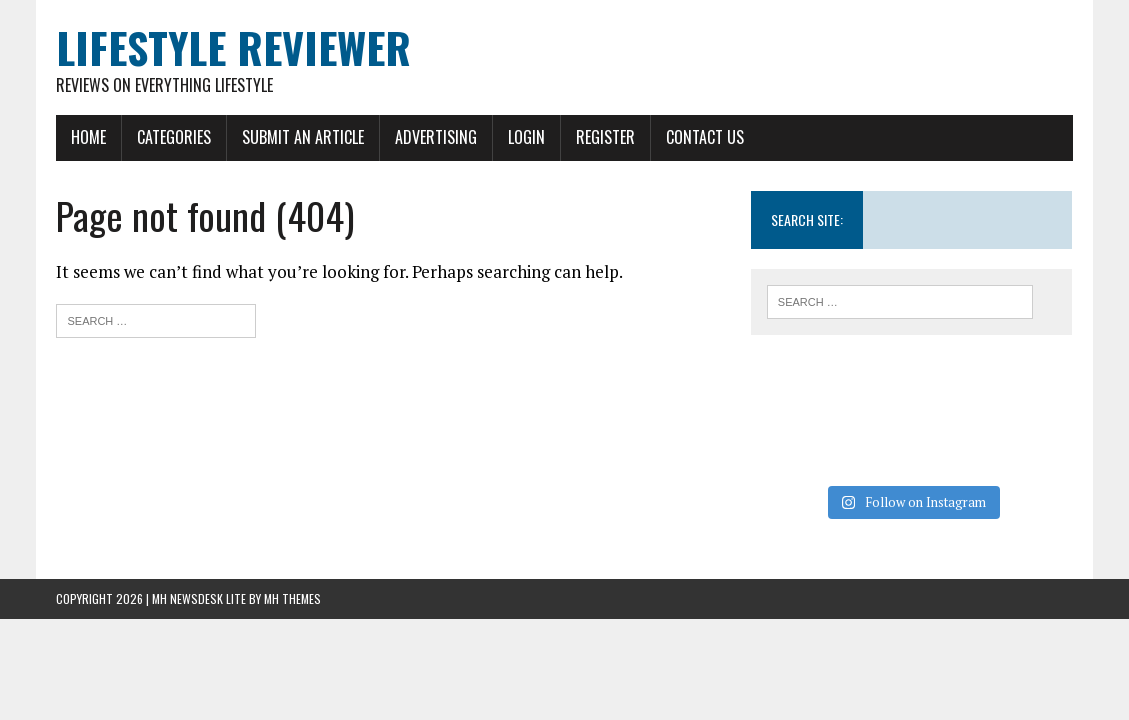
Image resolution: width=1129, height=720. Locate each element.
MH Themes (292, 598)
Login (526, 137)
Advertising (436, 137)
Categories (174, 137)
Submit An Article (303, 137)
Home (88, 137)
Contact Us (705, 137)
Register (605, 137)
